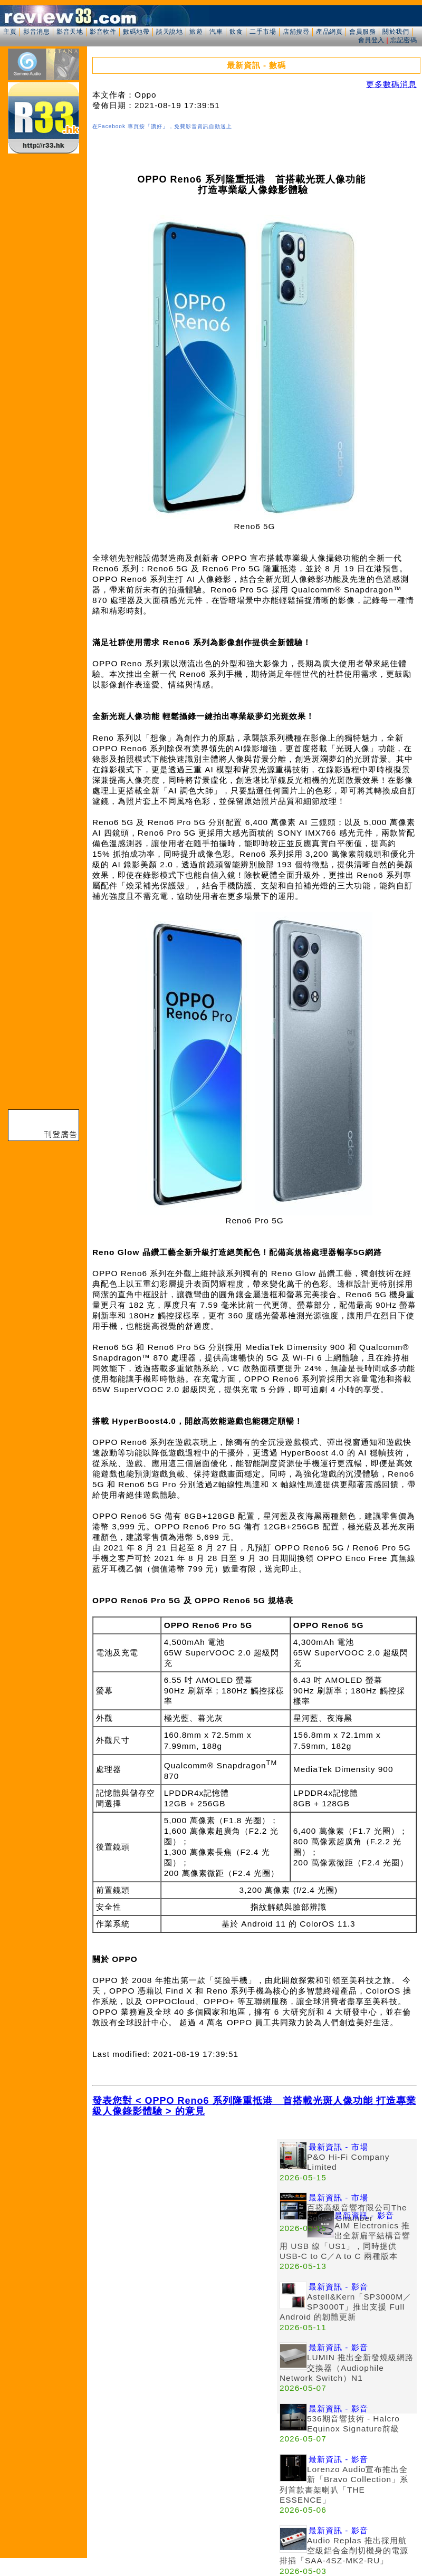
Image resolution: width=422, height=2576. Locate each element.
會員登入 (371, 40)
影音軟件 (103, 31)
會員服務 (362, 31)
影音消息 (36, 31)
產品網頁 (329, 31)
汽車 (216, 31)
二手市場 (263, 31)
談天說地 (169, 31)
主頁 (9, 31)
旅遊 (196, 31)
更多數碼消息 (391, 84)
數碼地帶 (136, 31)
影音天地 (69, 31)
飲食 (236, 31)
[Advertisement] (184, 2213)
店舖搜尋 (296, 31)
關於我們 (395, 31)
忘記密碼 (403, 40)
